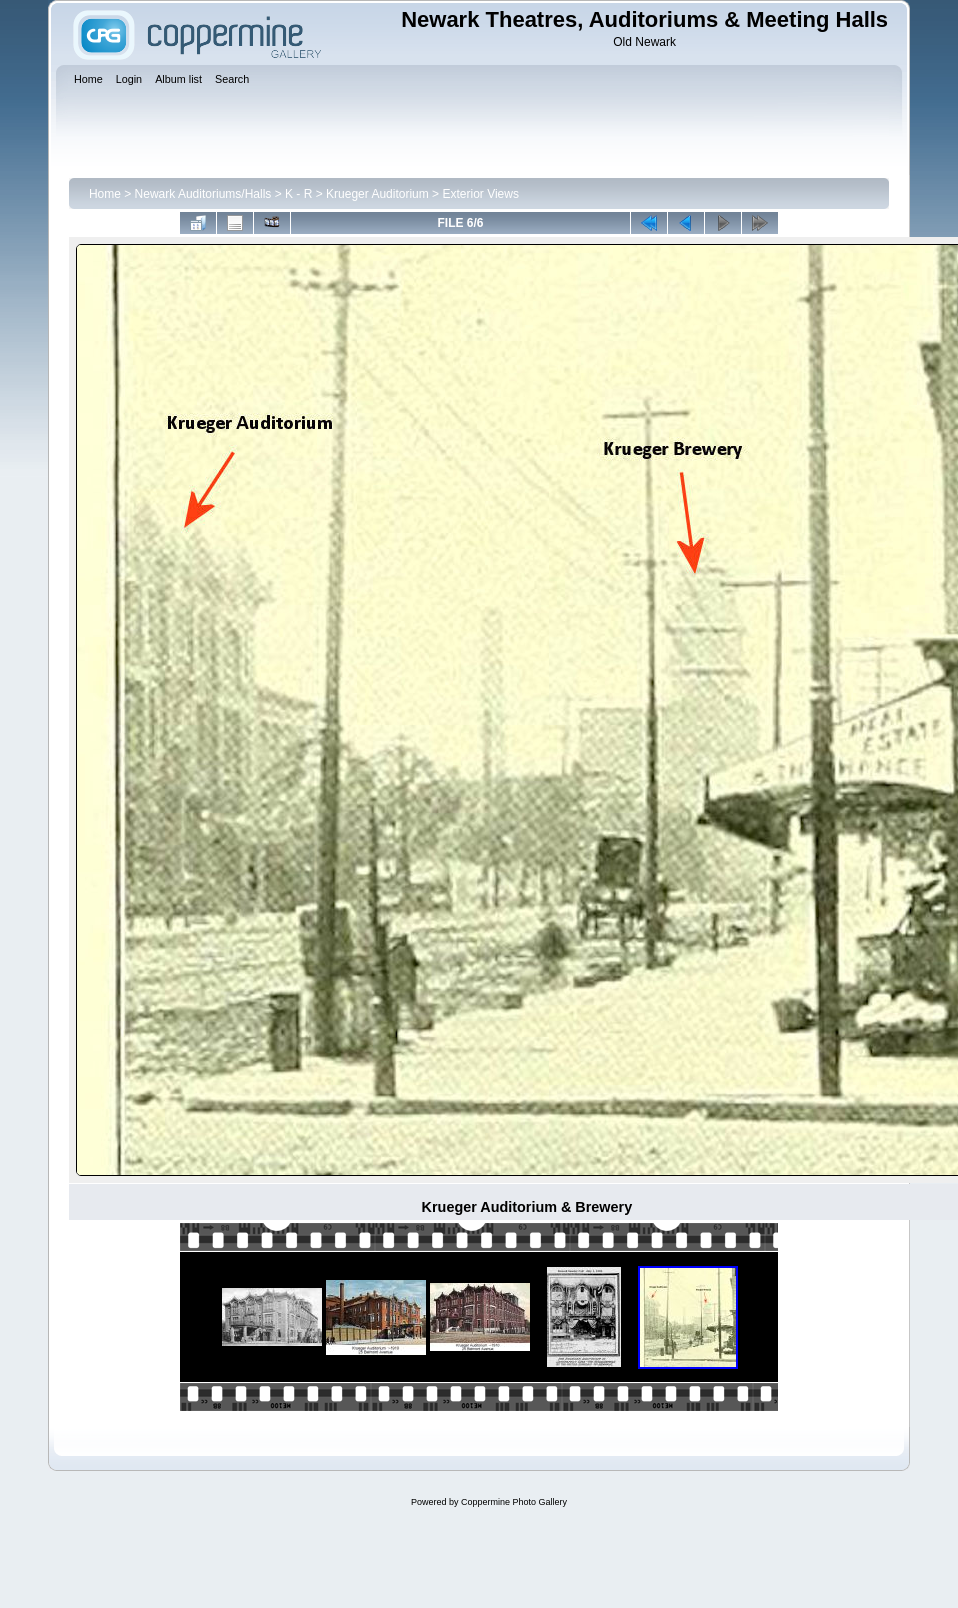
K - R (298, 194)
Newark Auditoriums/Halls (203, 194)
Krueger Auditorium (377, 194)
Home (105, 194)
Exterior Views (480, 194)
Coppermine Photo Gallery (514, 1502)
